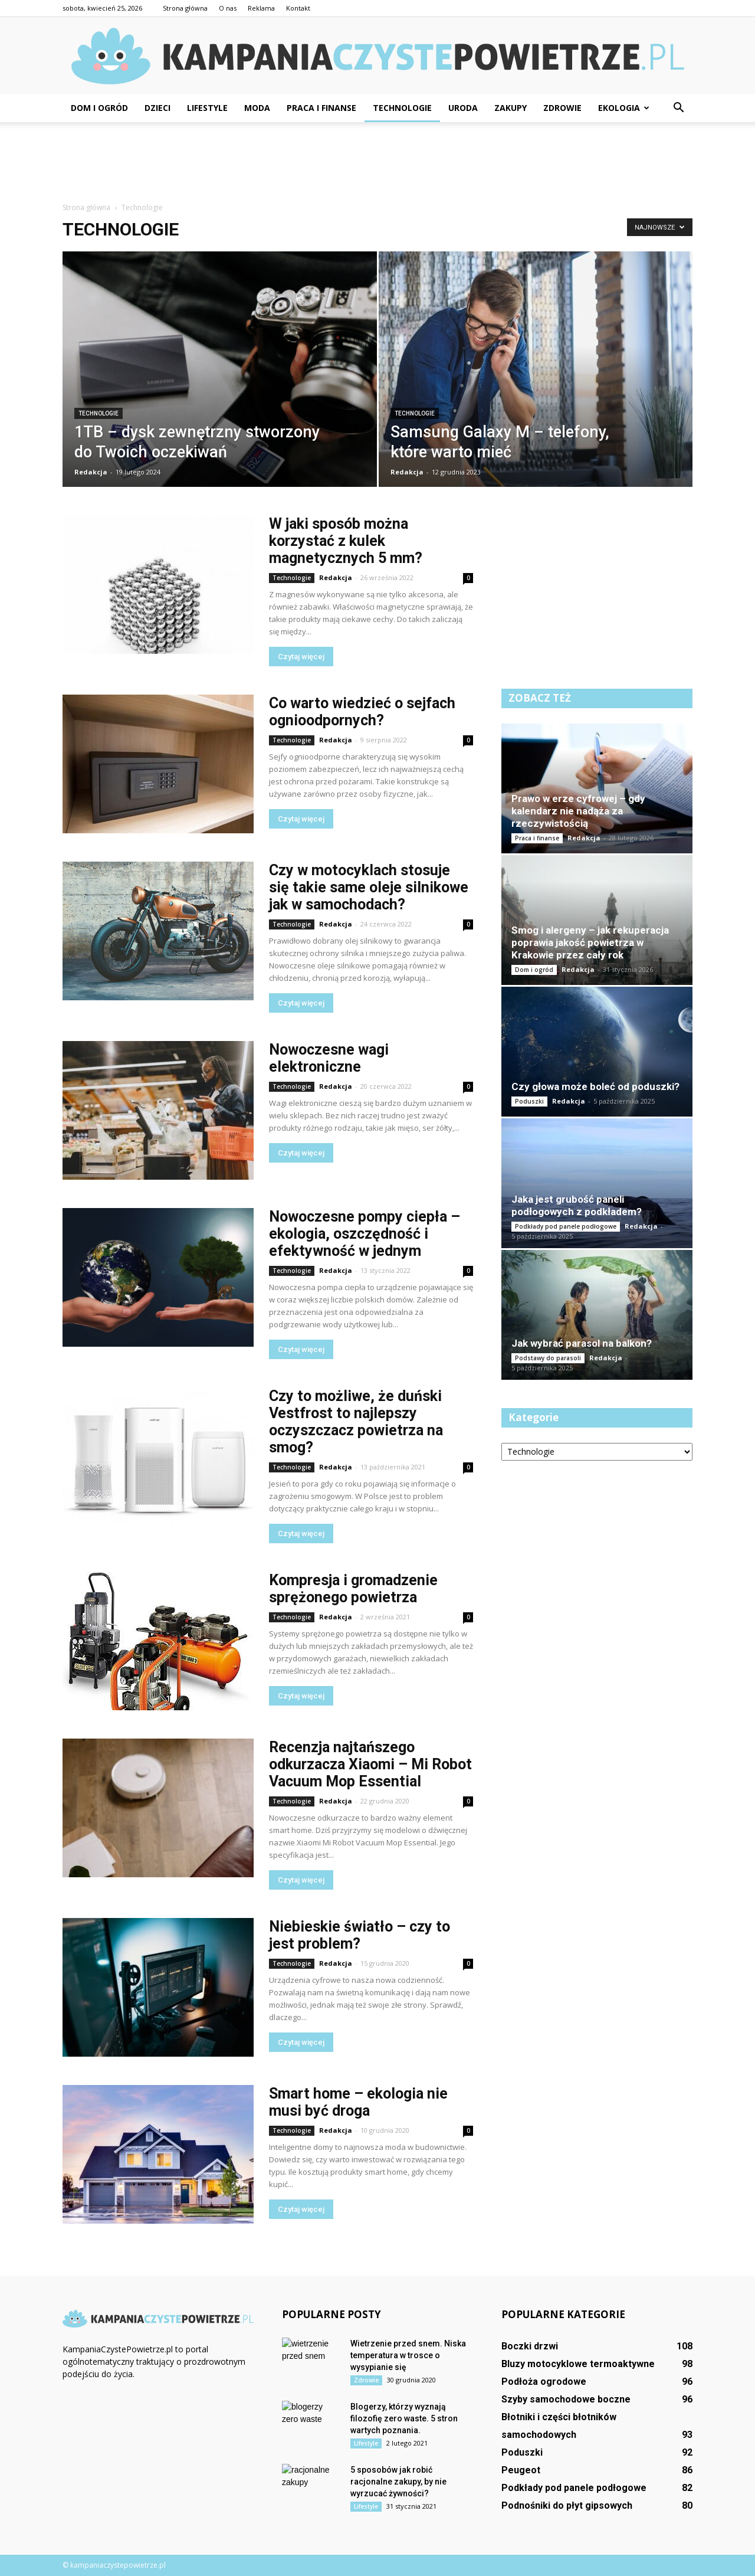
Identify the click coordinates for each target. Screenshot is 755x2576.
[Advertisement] (377, 162)
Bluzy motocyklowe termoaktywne (578, 2363)
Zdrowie (562, 107)
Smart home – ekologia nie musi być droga (358, 2102)
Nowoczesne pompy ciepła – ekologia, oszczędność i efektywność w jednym (364, 1233)
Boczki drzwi (529, 2346)
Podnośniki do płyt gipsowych (566, 2505)
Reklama (261, 8)
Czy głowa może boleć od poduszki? (595, 1086)
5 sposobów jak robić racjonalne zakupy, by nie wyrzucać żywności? (398, 2481)
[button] (678, 108)
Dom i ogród (99, 107)
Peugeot (520, 2470)
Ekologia (623, 107)
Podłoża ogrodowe (543, 2381)
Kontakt (298, 8)
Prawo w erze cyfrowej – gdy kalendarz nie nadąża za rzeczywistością (578, 811)
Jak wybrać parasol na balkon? (581, 1343)
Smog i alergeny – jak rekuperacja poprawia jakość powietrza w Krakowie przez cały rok (590, 942)
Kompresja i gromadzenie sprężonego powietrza (353, 1589)
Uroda (463, 107)
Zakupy (510, 107)
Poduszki (529, 1101)
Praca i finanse (321, 107)
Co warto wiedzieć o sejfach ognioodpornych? (362, 712)
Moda (257, 107)
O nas (228, 8)
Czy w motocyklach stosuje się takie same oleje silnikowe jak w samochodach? (368, 887)
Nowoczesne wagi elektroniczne (329, 1058)
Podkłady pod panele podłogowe (565, 1226)
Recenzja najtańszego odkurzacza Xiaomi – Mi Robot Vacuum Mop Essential (370, 1764)
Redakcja (90, 471)
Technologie (402, 107)
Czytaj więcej (301, 656)
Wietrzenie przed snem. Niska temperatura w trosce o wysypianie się (408, 2355)
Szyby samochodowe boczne (566, 2399)
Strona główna (185, 8)
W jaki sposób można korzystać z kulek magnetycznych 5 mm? (345, 541)
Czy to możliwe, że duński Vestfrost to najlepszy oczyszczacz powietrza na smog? (356, 1421)
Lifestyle (207, 107)
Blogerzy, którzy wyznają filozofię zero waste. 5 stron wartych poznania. (404, 2418)
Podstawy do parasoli (548, 1358)
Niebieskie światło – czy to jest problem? (359, 1935)
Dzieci (157, 107)
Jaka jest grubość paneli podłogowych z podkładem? (576, 1205)
